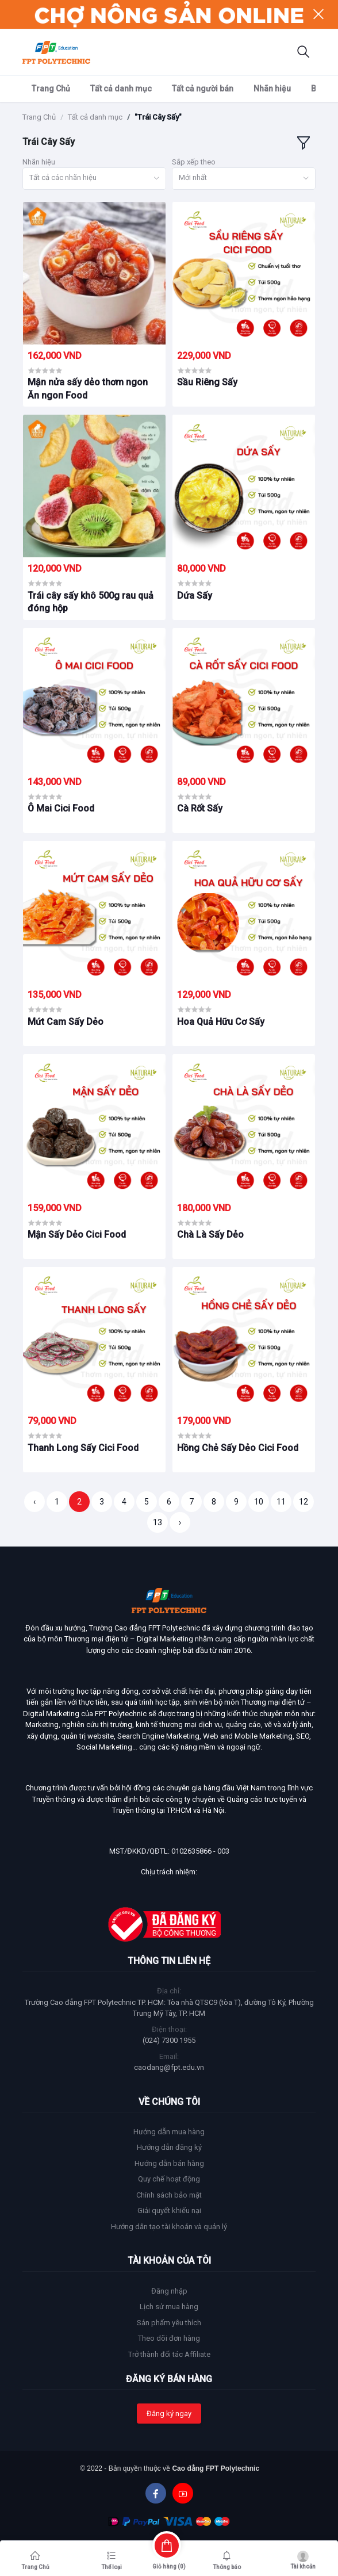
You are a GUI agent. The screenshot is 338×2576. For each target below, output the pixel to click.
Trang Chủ (51, 88)
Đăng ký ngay (169, 2413)
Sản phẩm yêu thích (169, 2322)
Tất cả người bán (202, 88)
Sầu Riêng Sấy (207, 382)
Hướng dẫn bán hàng (169, 2163)
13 (157, 1522)
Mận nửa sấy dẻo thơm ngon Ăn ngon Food (88, 388)
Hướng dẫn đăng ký (169, 2147)
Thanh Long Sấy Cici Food (83, 1447)
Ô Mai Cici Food (61, 808)
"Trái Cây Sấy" (158, 117)
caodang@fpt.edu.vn (169, 2067)
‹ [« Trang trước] (34, 1501)
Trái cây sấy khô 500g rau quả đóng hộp (90, 602)
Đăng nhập (169, 2291)
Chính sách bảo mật (169, 2195)
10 (258, 1501)
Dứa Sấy (194, 595)
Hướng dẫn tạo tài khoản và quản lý (169, 2226)
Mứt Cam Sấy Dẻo (65, 1021)
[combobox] (94, 178)
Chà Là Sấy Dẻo (210, 1234)
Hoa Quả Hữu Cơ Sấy (220, 1021)
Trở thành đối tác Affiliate (169, 2354)
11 (281, 1501)
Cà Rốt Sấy (199, 808)
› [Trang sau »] (180, 1522)
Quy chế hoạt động (169, 2179)
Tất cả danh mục (121, 88)
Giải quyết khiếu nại (169, 2210)
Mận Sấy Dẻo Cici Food (77, 1234)
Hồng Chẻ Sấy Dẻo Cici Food (237, 1447)
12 (303, 1501)
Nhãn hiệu (272, 88)
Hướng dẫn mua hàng (169, 2131)
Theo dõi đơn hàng (169, 2338)
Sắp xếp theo (194, 162)
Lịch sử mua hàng (169, 2306)
